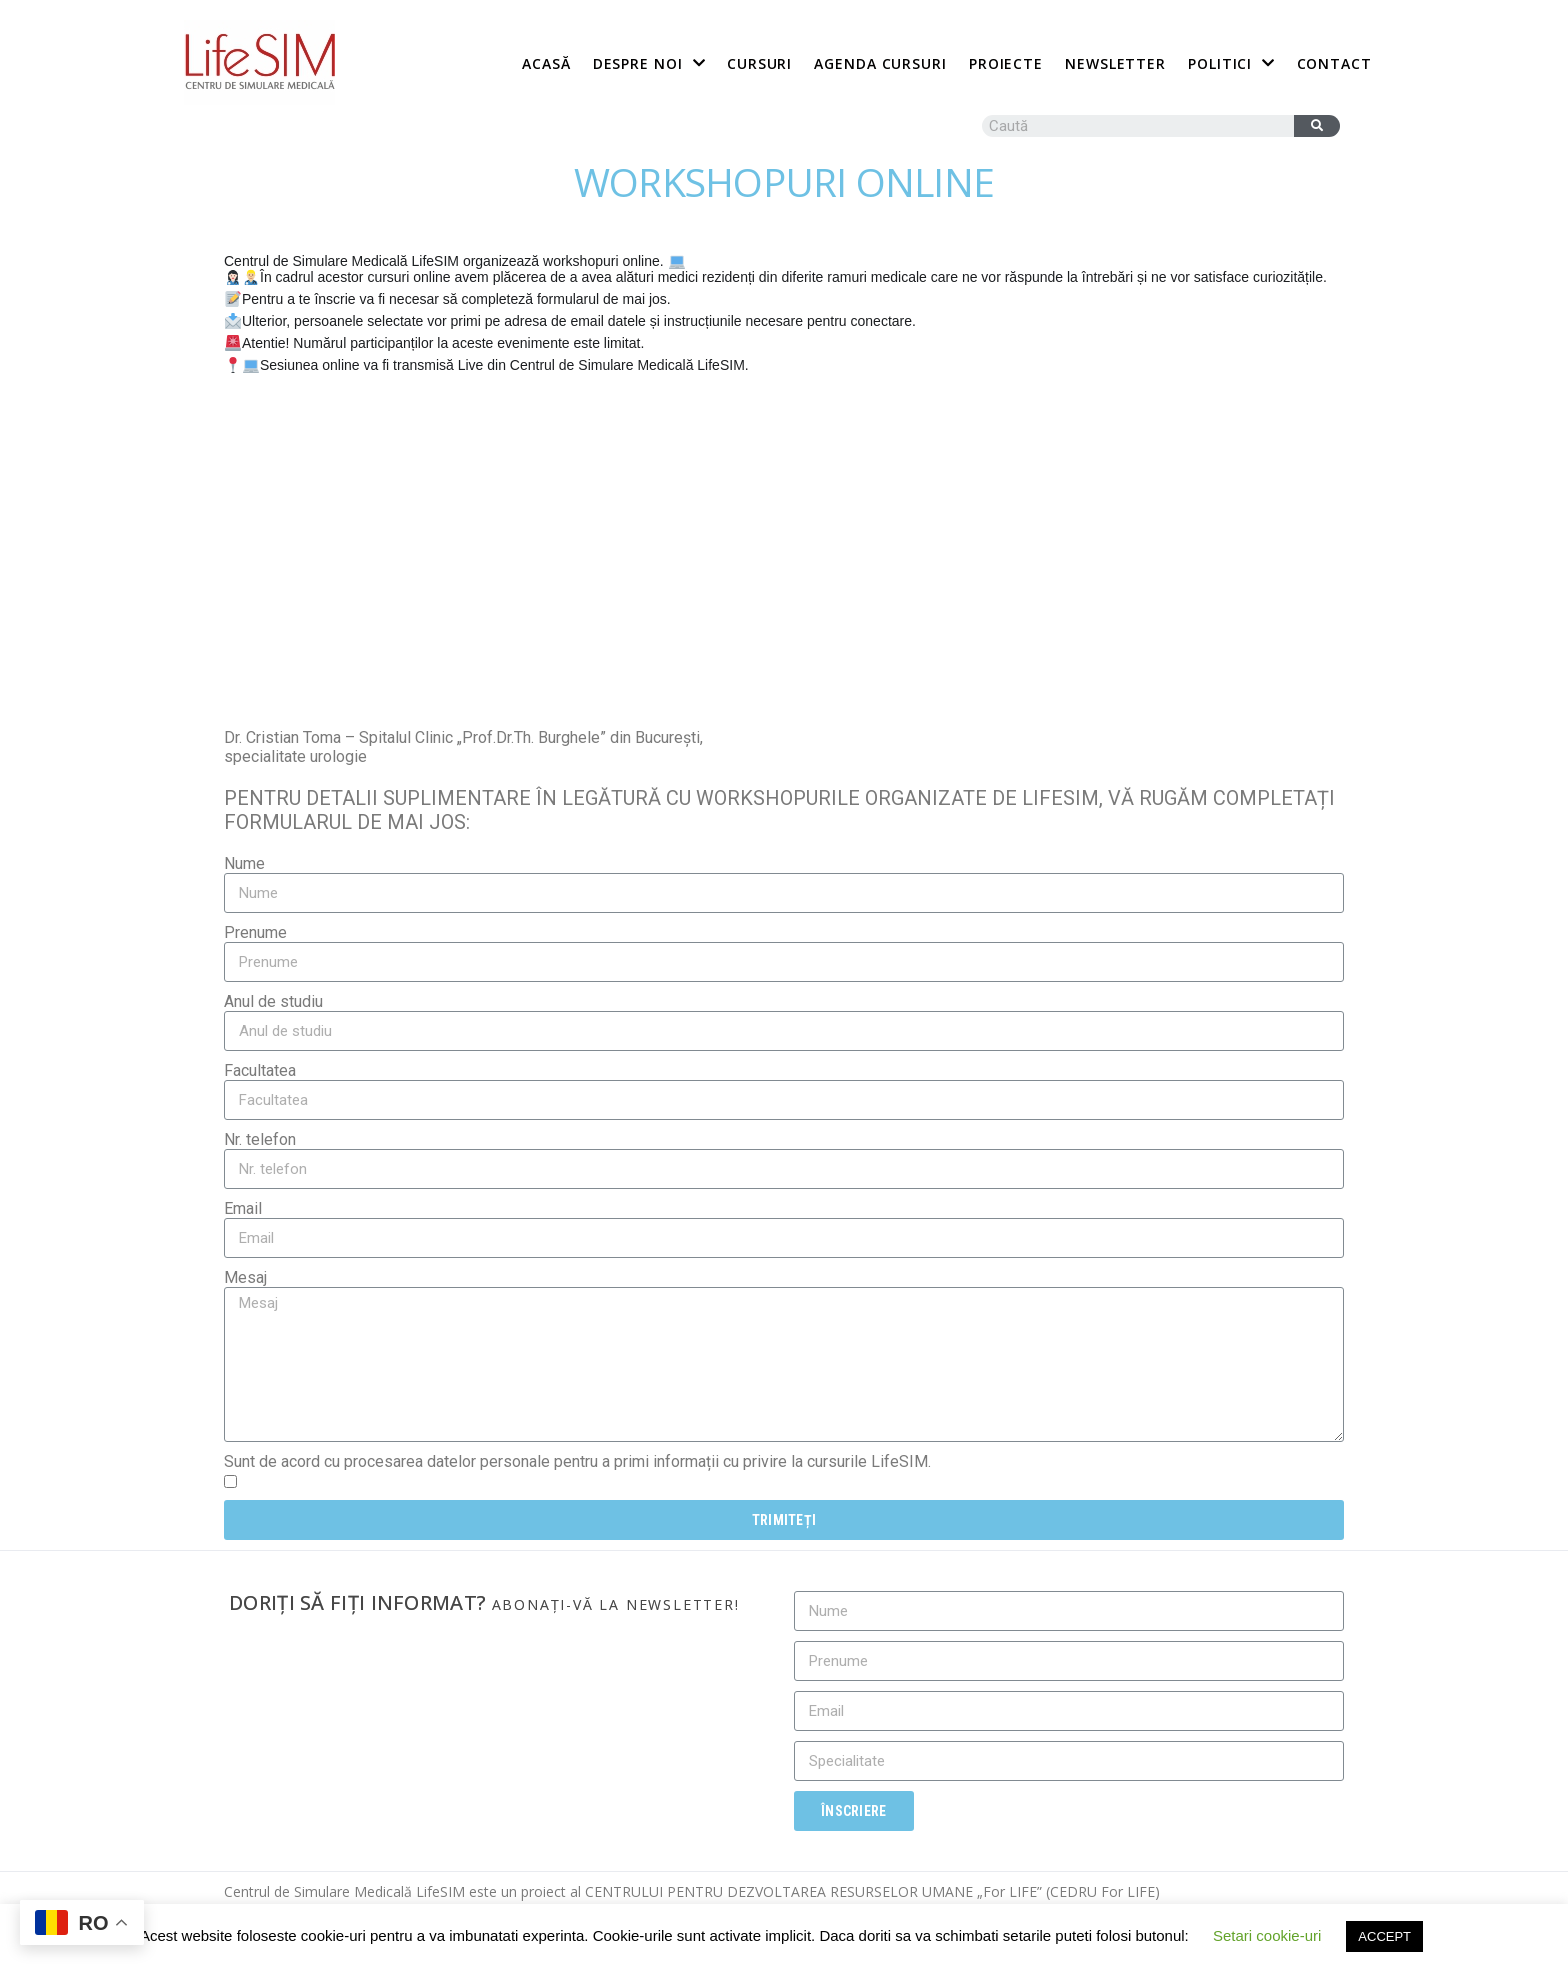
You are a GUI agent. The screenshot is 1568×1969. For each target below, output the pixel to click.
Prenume (255, 932)
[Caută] (1317, 126)
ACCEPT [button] (1384, 1936)
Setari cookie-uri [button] (1267, 1935)
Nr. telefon (260, 1139)
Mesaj (245, 1277)
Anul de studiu (273, 1001)
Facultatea (260, 1070)
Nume (244, 863)
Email (243, 1208)
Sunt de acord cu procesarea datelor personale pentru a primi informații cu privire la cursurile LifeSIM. (577, 1461)
